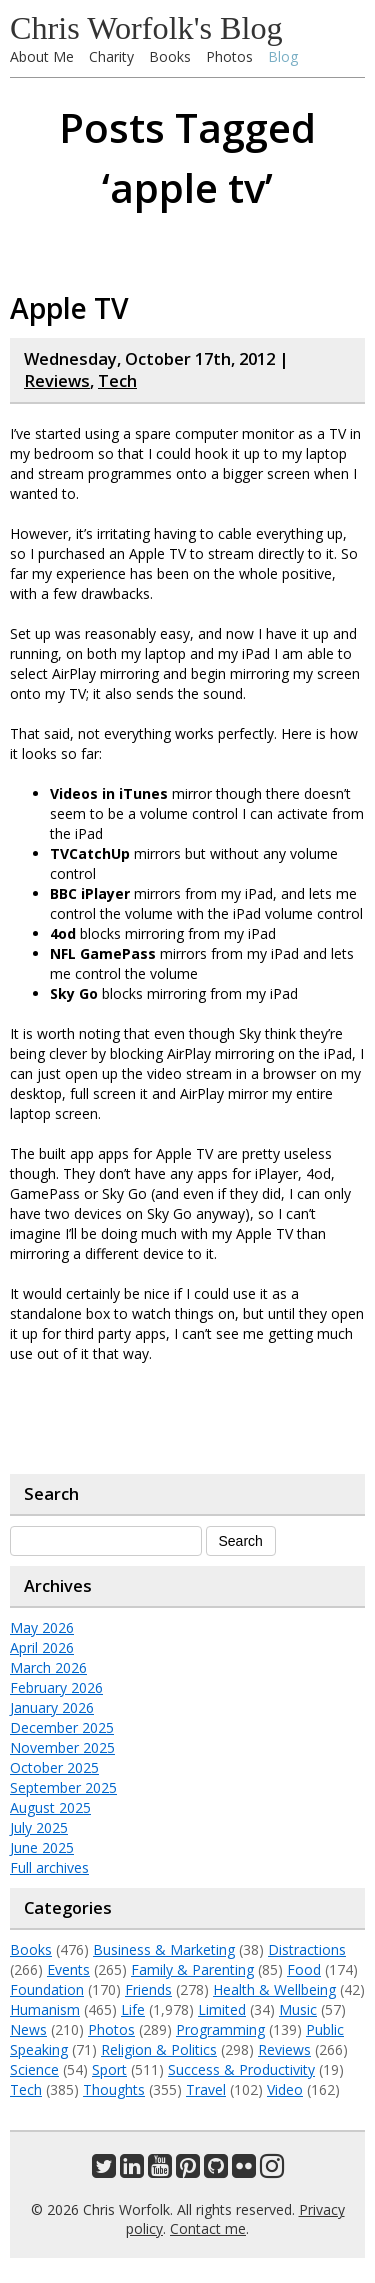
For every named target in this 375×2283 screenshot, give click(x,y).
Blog (283, 56)
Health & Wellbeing (274, 1989)
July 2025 (39, 1827)
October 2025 (54, 1767)
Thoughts (114, 2089)
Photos (229, 56)
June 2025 (42, 1847)
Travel (206, 2089)
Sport (109, 2069)
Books (170, 56)
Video (285, 2089)
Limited (222, 2009)
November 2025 (62, 1747)
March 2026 (48, 1667)
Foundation (47, 1989)
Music (298, 2009)
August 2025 (50, 1807)
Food (304, 1969)
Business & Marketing (164, 1949)
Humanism (45, 2009)
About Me (42, 56)
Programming (220, 2029)
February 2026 (56, 1687)
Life (133, 2009)
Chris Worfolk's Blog (146, 28)
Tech (117, 381)
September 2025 (63, 1787)
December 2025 (62, 1727)
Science (34, 2069)
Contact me (208, 2228)
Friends (148, 1989)
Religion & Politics (159, 2049)
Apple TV (69, 308)
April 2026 (42, 1647)
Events (68, 1969)
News (28, 2029)
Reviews (57, 381)
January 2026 (52, 1707)
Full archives (49, 1867)
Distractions (307, 1949)
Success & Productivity (241, 2069)
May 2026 (42, 1627)
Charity (111, 56)
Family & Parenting (192, 1969)
